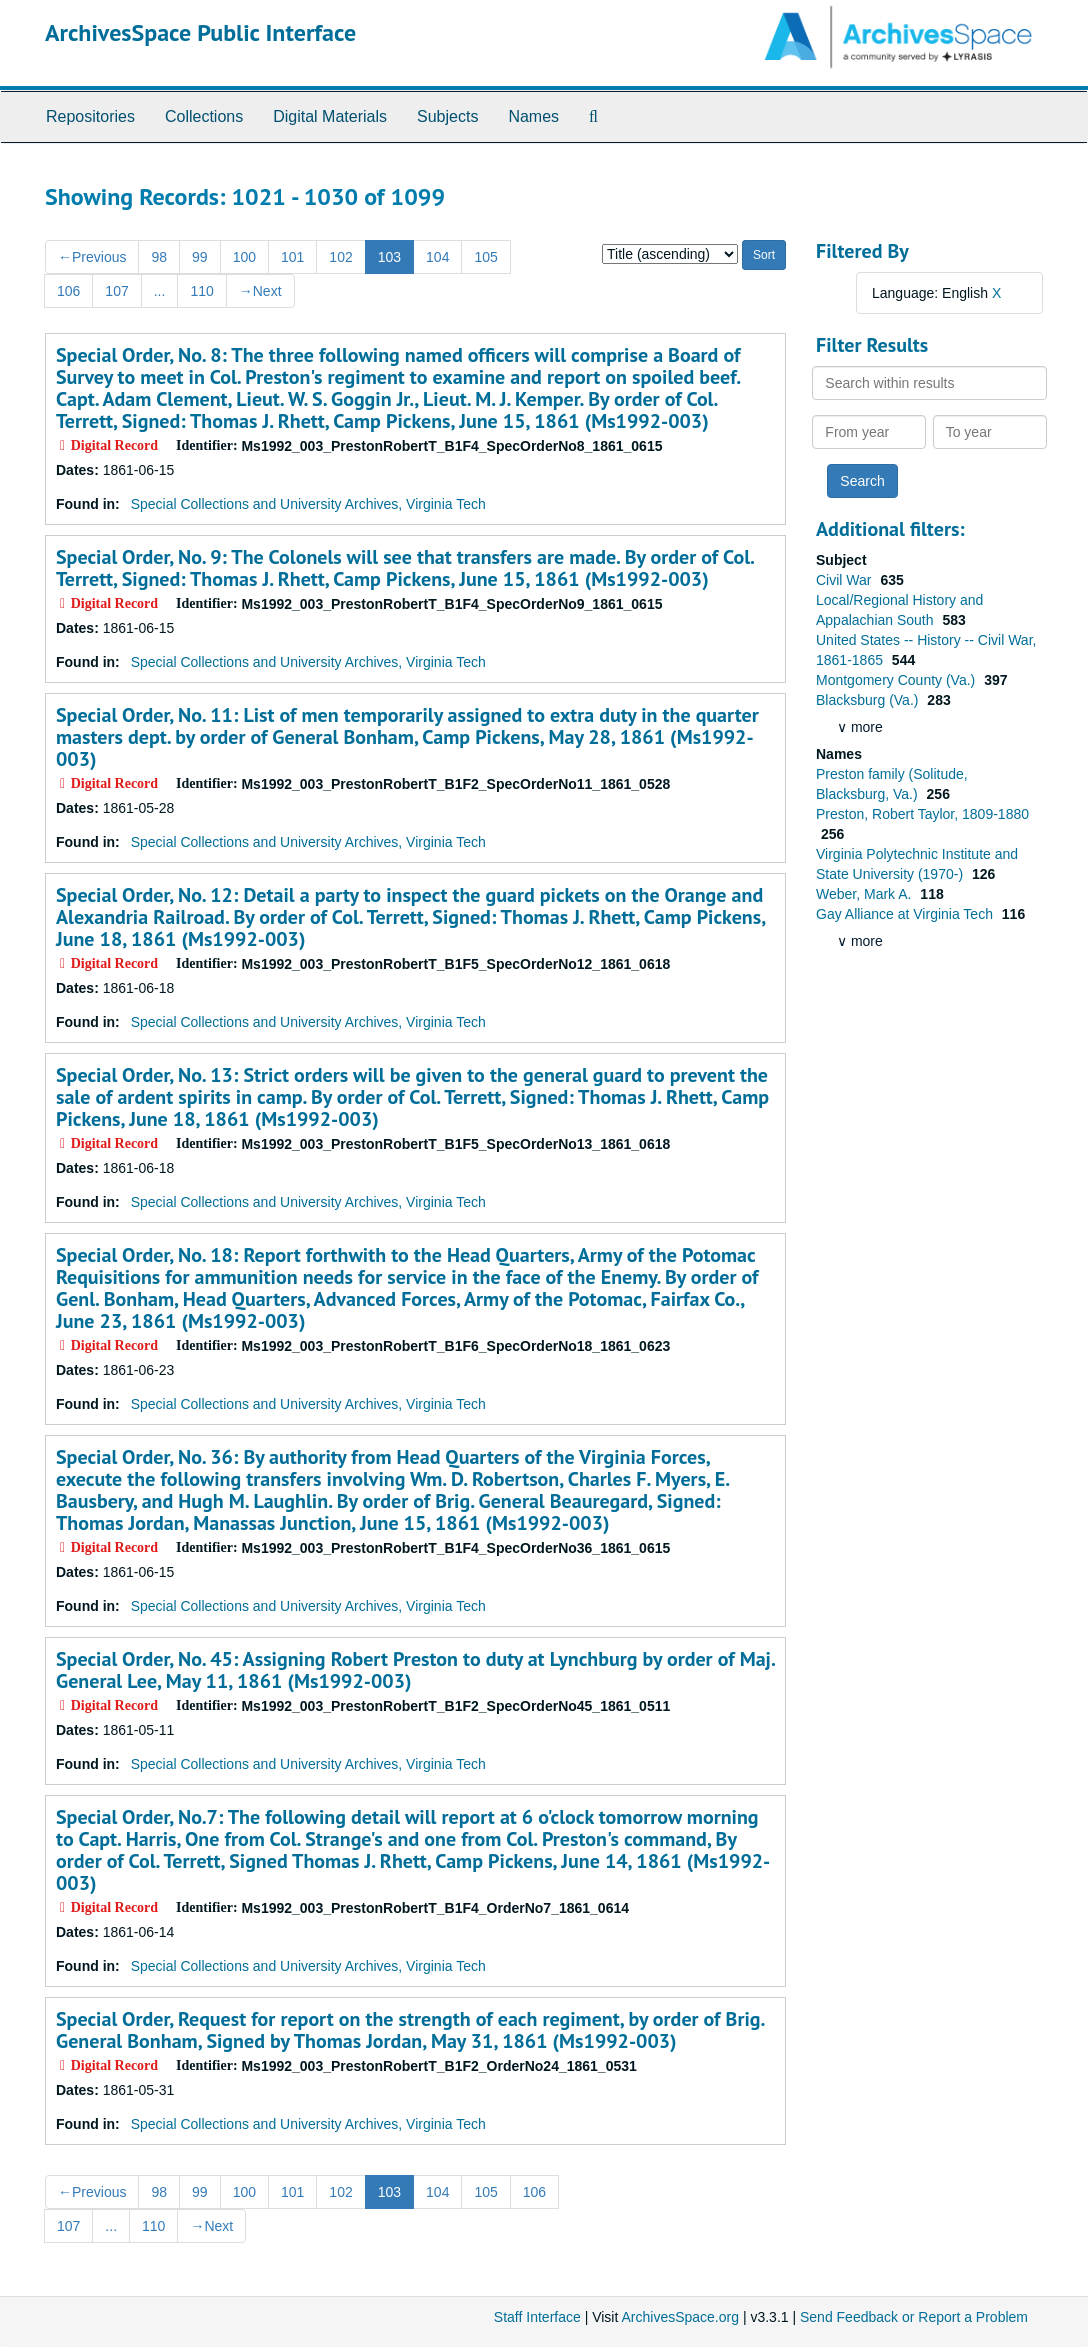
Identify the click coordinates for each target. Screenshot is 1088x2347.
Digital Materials (330, 116)
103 (389, 257)
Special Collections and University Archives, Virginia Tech (308, 504)
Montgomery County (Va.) (897, 680)
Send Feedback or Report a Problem (914, 2317)
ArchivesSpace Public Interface (200, 32)
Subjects (447, 116)
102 (340, 257)
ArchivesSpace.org (680, 2317)
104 (437, 257)
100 (244, 257)
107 (116, 291)
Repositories (90, 116)
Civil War (845, 580)
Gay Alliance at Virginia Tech (906, 914)
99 (200, 257)
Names (533, 116)
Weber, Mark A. (865, 894)
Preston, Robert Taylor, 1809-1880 (922, 814)
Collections (204, 116)
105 (485, 257)
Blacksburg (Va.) (869, 700)
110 (201, 291)
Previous (92, 257)
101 (292, 257)
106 (68, 291)
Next (260, 291)
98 (159, 257)
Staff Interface (537, 2317)
